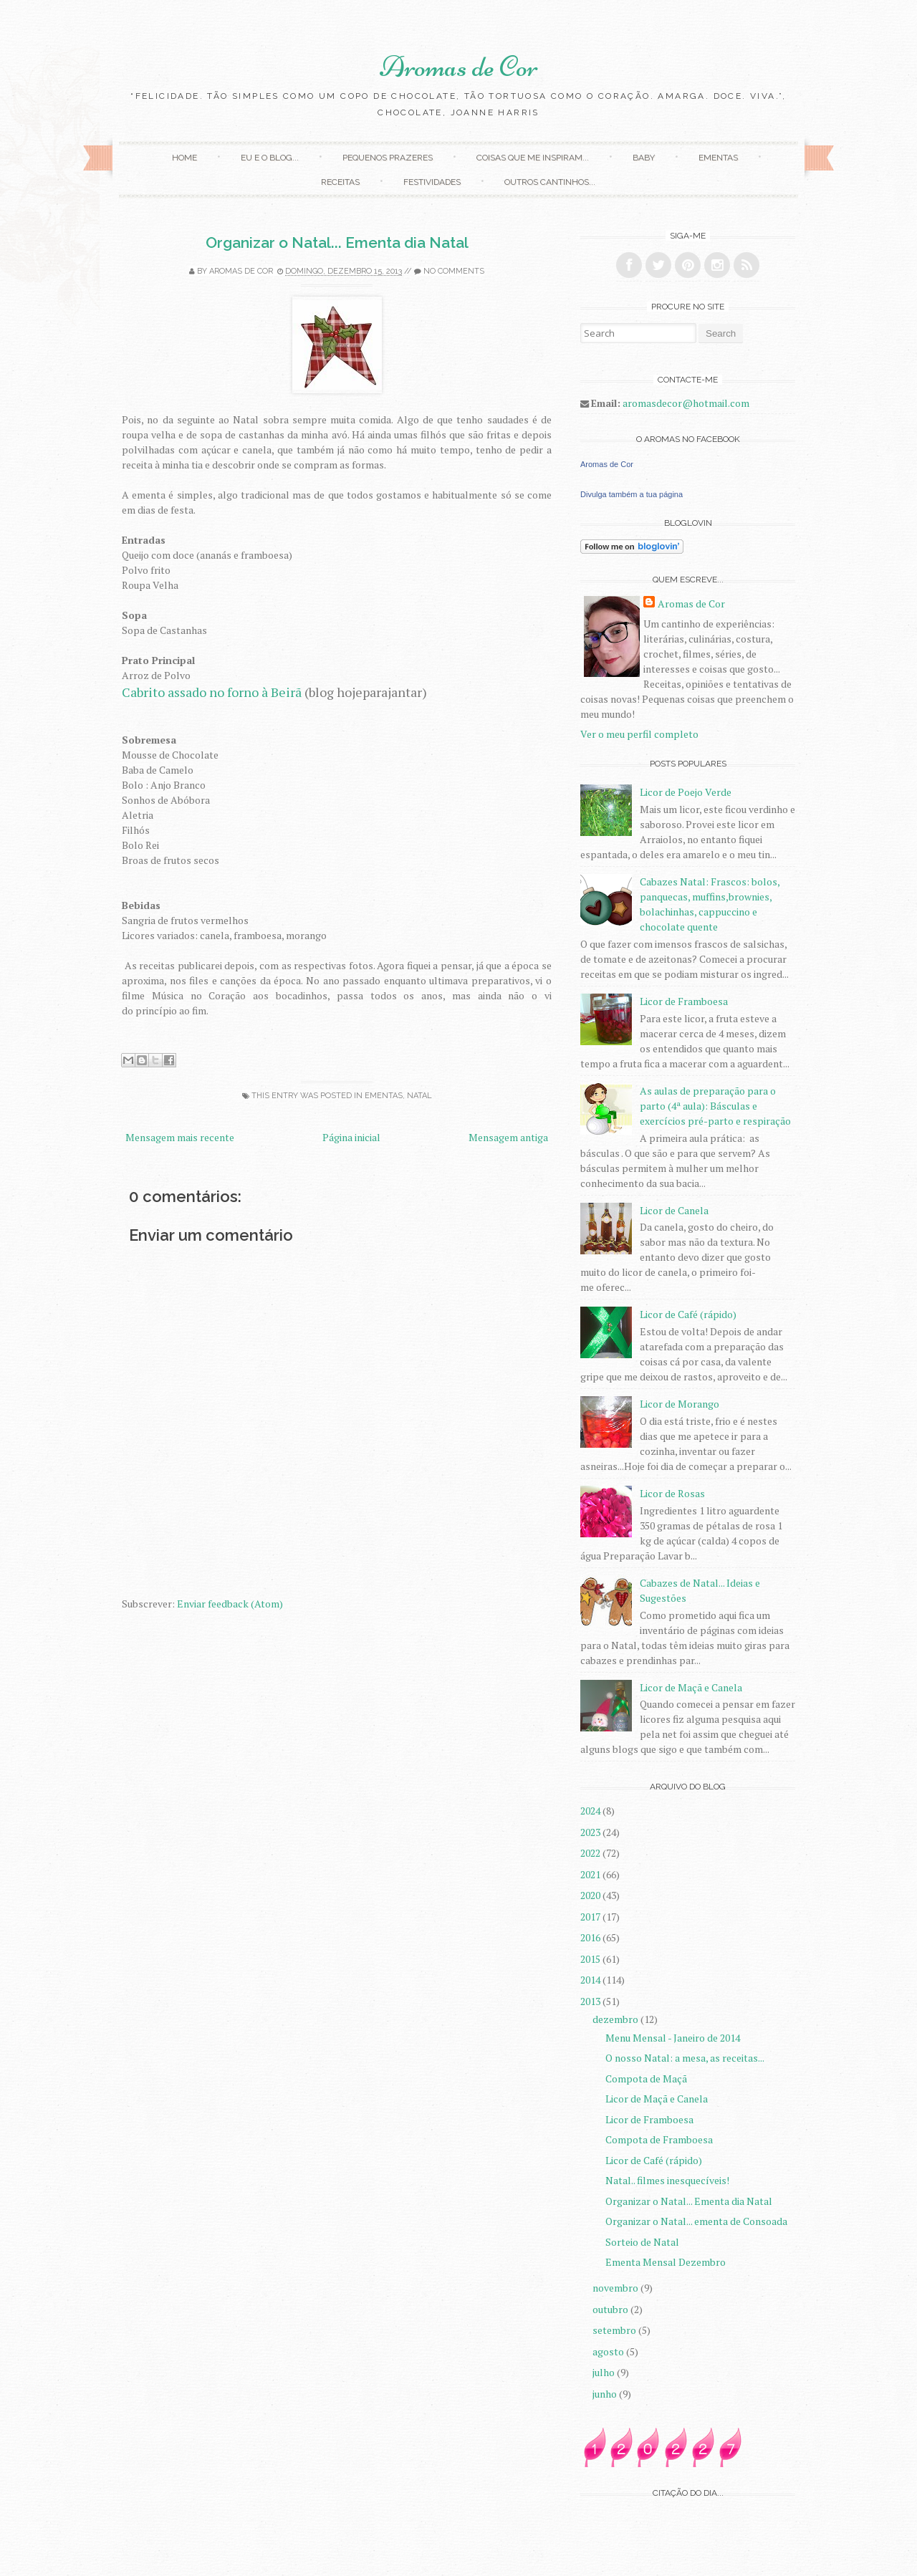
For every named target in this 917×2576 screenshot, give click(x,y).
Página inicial (351, 1137)
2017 (591, 1916)
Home (184, 158)
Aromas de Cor (459, 66)
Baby (644, 158)
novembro (616, 2287)
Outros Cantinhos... (549, 182)
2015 (591, 1959)
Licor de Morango (679, 1403)
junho (605, 2393)
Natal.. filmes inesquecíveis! (667, 2180)
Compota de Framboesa (659, 2139)
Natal (419, 1095)
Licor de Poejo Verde (685, 792)
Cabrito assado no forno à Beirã (212, 692)
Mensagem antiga (508, 1137)
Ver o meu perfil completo (639, 734)
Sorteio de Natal (642, 2242)
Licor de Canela (674, 1210)
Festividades (432, 182)
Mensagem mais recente (179, 1137)
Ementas (718, 158)
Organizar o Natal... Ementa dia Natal (337, 242)
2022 (591, 1853)
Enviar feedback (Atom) (230, 1603)
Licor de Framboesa (684, 1001)
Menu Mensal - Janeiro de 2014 (672, 2037)
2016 (591, 1937)
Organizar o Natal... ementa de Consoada (696, 2221)
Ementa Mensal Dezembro (665, 2262)
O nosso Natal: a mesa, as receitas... (684, 2058)
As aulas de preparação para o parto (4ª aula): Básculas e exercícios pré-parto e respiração (715, 1106)
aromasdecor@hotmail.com (686, 403)
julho (604, 2372)
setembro (615, 2330)
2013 (591, 2001)
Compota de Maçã (646, 2078)
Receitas (340, 182)
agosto (609, 2351)
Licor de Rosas (672, 1493)
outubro (611, 2309)
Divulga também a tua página (631, 494)
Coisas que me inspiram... (532, 158)
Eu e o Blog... (270, 158)
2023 (591, 1832)
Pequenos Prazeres (387, 158)
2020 (591, 1895)
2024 (591, 1810)
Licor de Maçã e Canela (691, 1687)
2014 (591, 1979)
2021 (591, 1874)
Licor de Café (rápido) (688, 1314)
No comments (453, 271)
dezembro (616, 2019)
